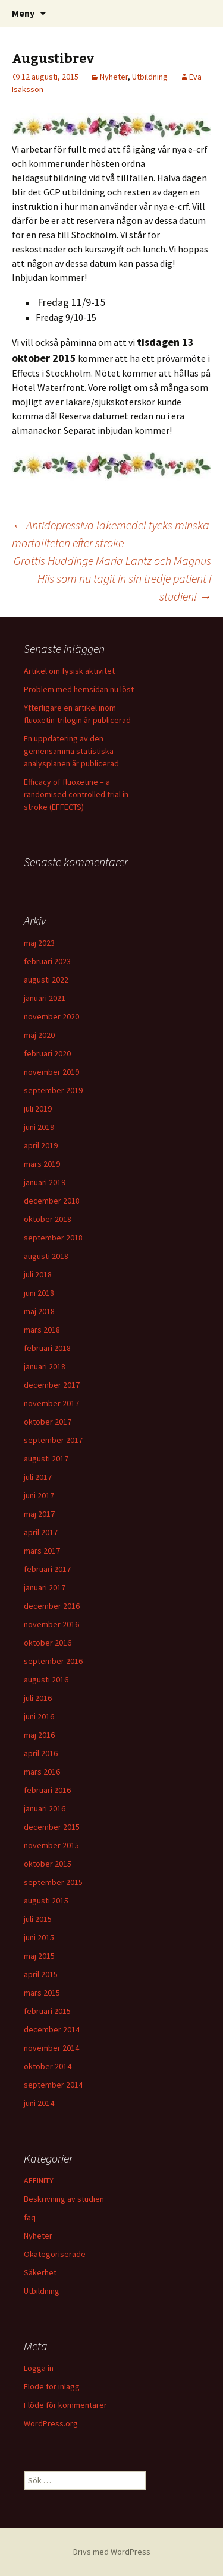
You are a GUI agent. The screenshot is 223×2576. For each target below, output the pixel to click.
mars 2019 (42, 1163)
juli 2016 (38, 1698)
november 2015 (51, 1845)
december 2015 (52, 1826)
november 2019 (51, 1071)
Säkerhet (40, 2272)
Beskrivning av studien (64, 2198)
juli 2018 (38, 1274)
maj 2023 (39, 942)
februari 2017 (47, 1569)
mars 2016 (42, 1771)
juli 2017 (38, 1477)
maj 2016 (39, 1734)
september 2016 (53, 1661)
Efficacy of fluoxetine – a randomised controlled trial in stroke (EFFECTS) (76, 794)
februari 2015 (47, 2011)
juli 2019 (38, 1108)
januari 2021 (44, 998)
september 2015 (53, 1882)
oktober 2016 (47, 1642)
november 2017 (51, 1403)
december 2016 (52, 1605)
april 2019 (41, 1145)
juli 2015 (38, 1919)
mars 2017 (42, 1550)
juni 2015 (39, 1937)
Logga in (39, 2368)
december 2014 (52, 2029)
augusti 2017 (46, 1458)
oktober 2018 (47, 1219)
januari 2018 (44, 1366)
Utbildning (150, 76)
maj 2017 (39, 1513)
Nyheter (114, 76)
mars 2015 (42, 1992)
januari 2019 (44, 1182)
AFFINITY (39, 2180)
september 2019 (53, 1090)
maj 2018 (39, 1311)
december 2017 (52, 1384)
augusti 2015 (46, 1900)
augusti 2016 (46, 1679)
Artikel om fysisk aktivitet (69, 670)
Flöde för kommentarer (65, 2405)
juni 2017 (39, 1495)
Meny (23, 13)
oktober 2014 (47, 2066)
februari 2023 (47, 961)
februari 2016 (47, 1790)
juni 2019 (39, 1127)
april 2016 (41, 1753)
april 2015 (41, 1974)
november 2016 (51, 1624)
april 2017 (41, 1532)
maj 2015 (39, 1955)
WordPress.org (51, 2423)
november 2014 (51, 2048)
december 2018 (52, 1200)
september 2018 (53, 1237)
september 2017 (53, 1440)
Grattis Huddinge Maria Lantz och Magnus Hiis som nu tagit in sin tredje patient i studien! (112, 578)
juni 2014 (39, 2103)
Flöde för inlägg (52, 2386)
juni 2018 (39, 1292)
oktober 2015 (47, 1863)
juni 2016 (39, 1716)
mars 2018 (42, 1329)
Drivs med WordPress (111, 2551)
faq (30, 2217)
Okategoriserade (55, 2254)
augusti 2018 (46, 1256)
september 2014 (53, 2084)
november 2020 (51, 1016)
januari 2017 (44, 1587)
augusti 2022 (46, 979)
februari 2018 (47, 1348)
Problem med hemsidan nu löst (79, 689)
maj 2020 (39, 1035)
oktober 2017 (47, 1421)
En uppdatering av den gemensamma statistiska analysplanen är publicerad (71, 751)
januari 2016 (44, 1808)
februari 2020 (47, 1053)
